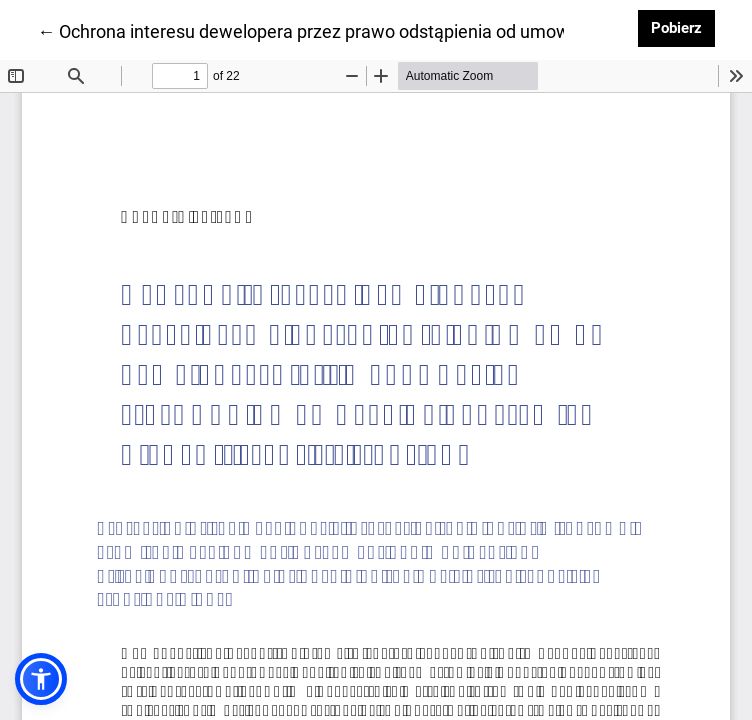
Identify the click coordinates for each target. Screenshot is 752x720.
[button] (41, 679)
